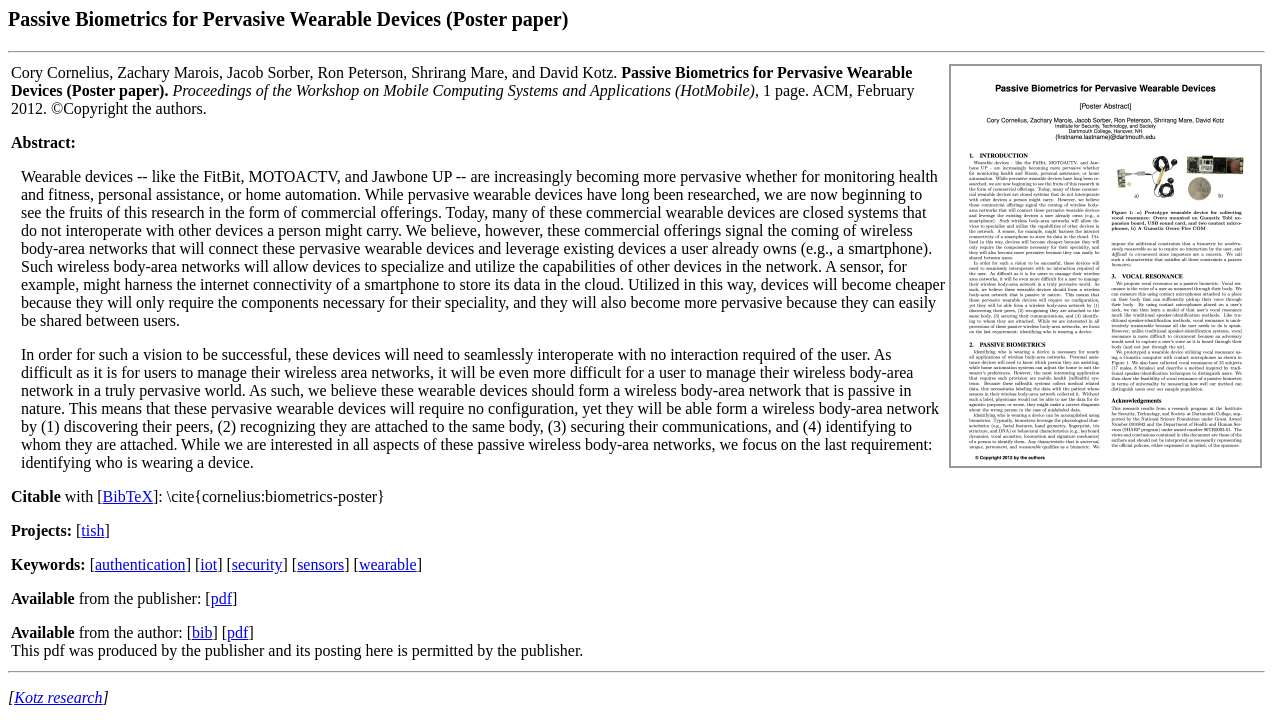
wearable (388, 564)
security (257, 564)
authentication (140, 564)
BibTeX (128, 496)
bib (202, 632)
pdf (221, 598)
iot (208, 564)
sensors (320, 564)
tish (92, 530)
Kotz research (58, 697)
